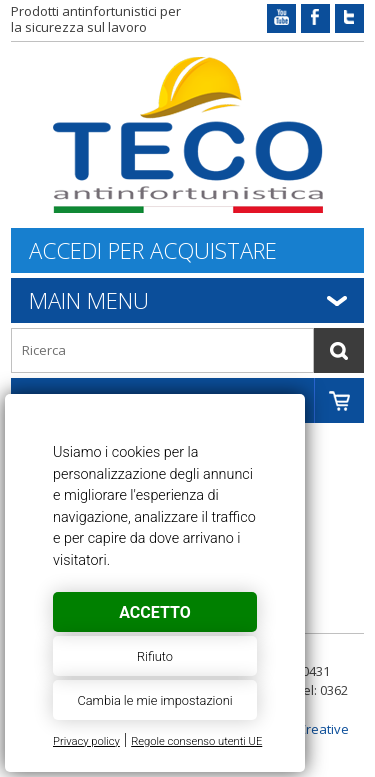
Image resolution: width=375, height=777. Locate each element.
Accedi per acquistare (153, 250)
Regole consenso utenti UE (196, 741)
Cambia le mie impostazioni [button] (154, 700)
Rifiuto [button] (155, 656)
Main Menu (89, 300)
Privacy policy (86, 741)
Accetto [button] (154, 612)
